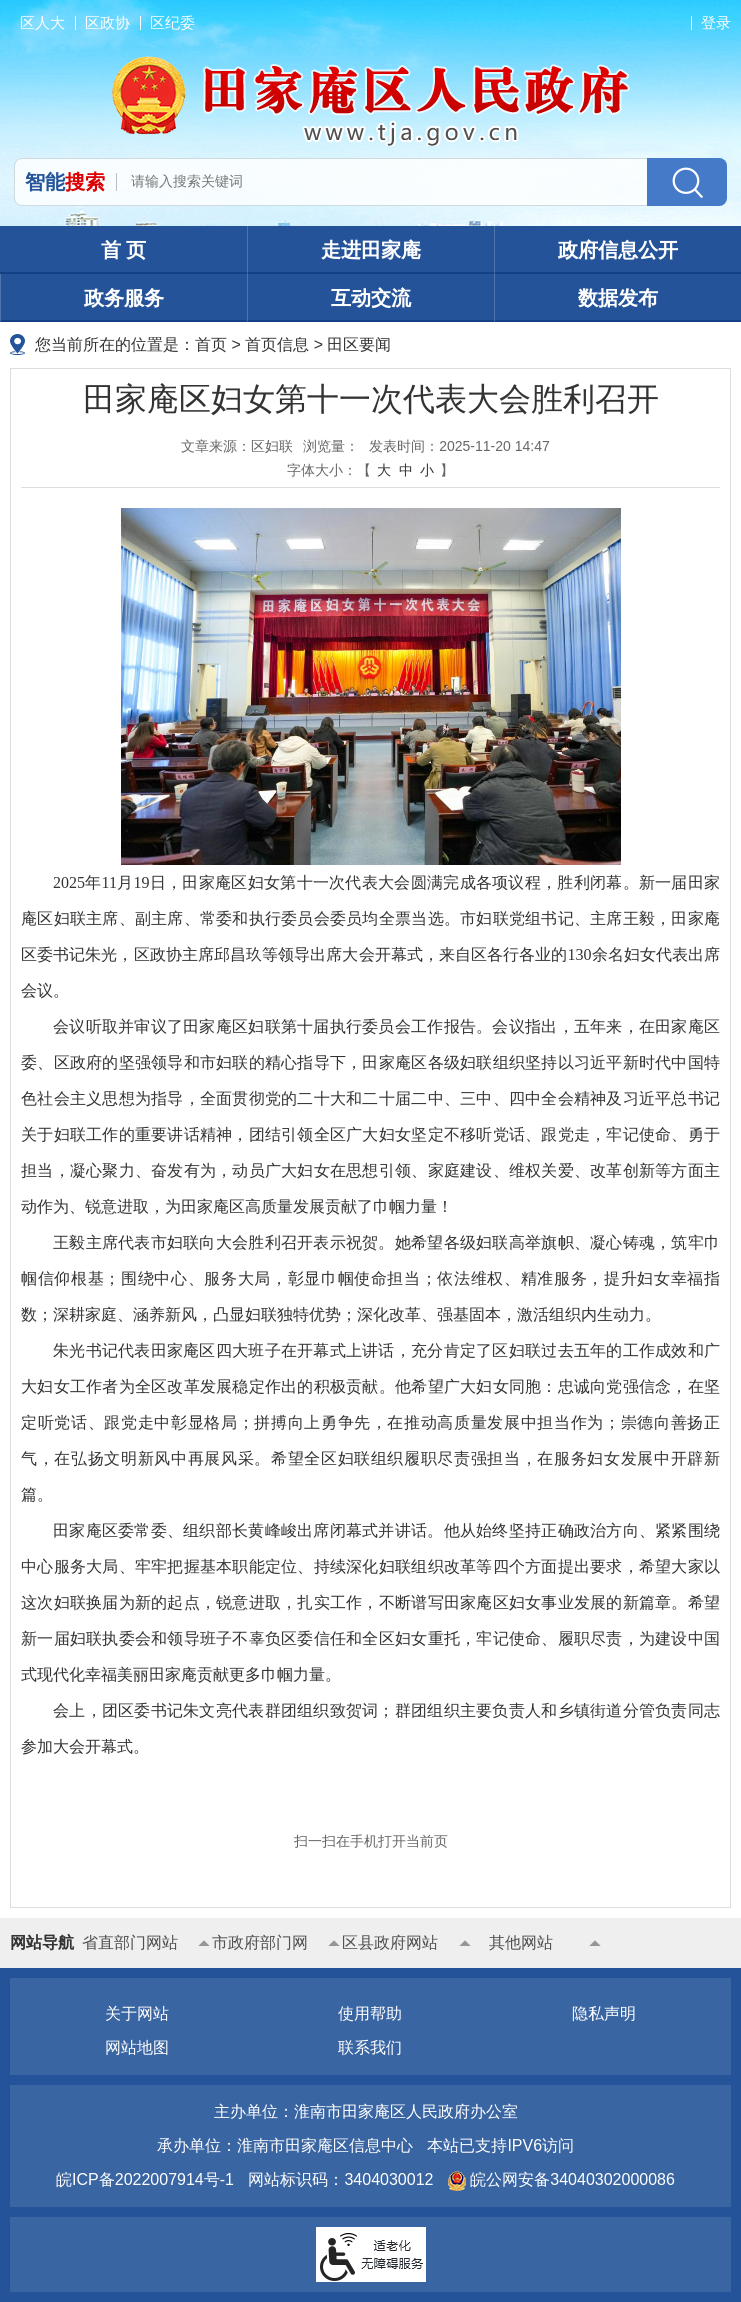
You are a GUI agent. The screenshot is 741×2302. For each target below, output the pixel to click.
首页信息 (277, 344)
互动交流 (371, 298)
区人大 (42, 22)
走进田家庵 (371, 250)
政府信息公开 (618, 250)
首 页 (124, 250)
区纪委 (172, 22)
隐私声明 (604, 2013)
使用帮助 (370, 2013)
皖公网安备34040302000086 (570, 2179)
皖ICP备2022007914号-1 (145, 2179)
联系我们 (370, 2047)
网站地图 (137, 2047)
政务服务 (124, 298)
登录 (716, 22)
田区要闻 (359, 344)
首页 (211, 344)
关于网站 (137, 2013)
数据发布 (618, 298)
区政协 (107, 22)
